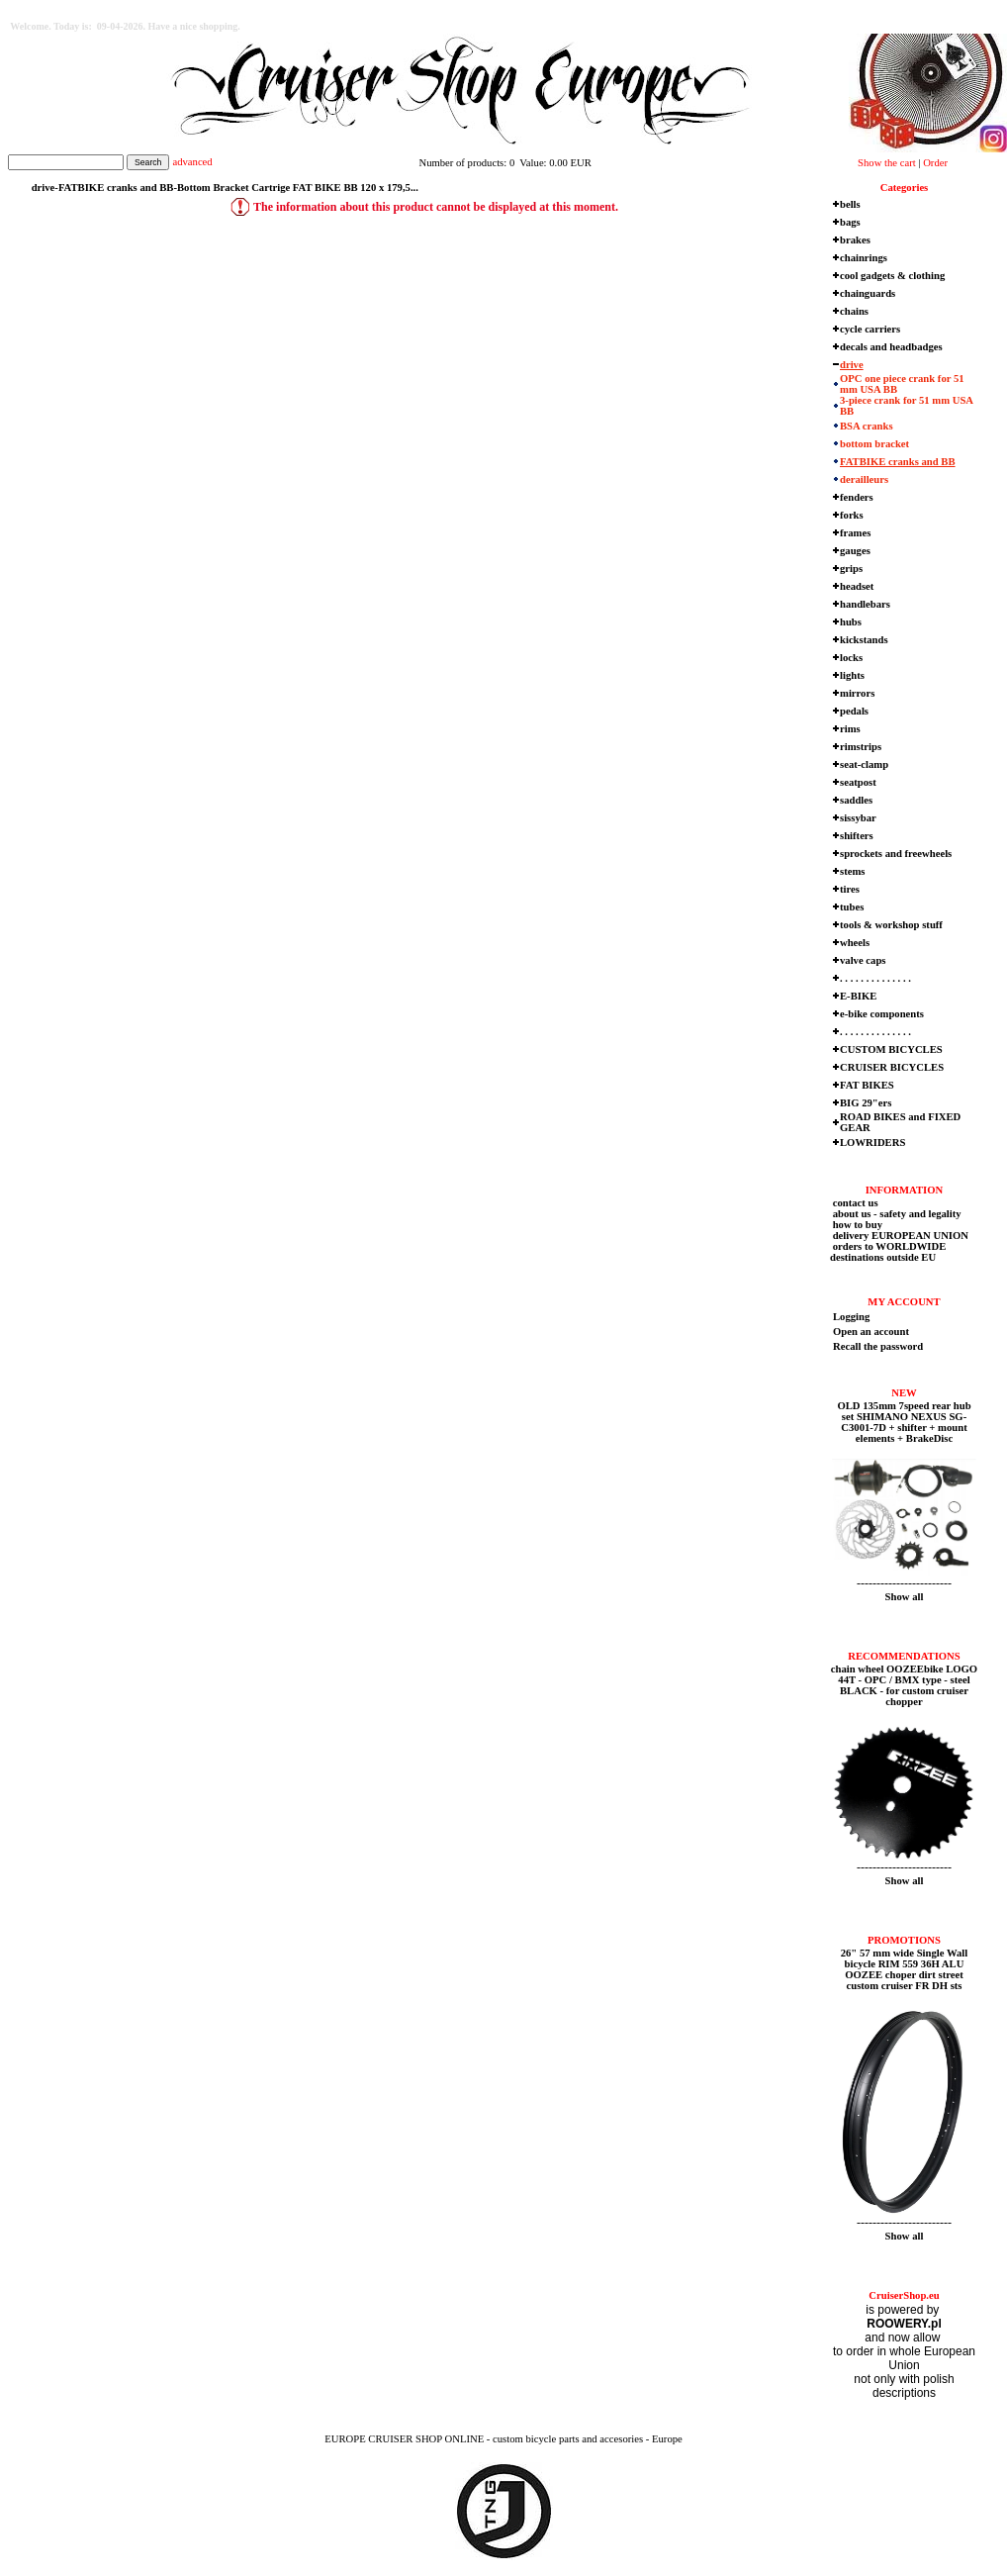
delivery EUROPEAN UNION (899, 1235)
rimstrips (860, 746)
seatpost (858, 782)
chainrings (863, 257)
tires (850, 889)
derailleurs (864, 479)
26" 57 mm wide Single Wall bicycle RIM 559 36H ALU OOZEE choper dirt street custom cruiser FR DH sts (904, 1969)
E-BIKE (858, 996)
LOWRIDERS (872, 1142)
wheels (855, 942)
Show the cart (887, 162)
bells (850, 204)
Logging (851, 1316)
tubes (852, 907)
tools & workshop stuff (891, 924)
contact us (854, 1202)
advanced (192, 161)
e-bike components (882, 1013)
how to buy (856, 1224)
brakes (855, 240)
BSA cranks (866, 426)
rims (850, 728)
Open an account (871, 1331)
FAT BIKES (867, 1085)
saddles (856, 800)
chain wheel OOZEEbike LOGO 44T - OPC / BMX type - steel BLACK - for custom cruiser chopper (904, 1685)
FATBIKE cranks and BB (898, 461)
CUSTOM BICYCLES (891, 1049)
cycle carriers (870, 329)
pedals (854, 711)
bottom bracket (874, 443)
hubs (851, 622)
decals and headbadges (891, 346)
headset (856, 586)
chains (854, 311)
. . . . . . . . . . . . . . (875, 978)
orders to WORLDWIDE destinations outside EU (888, 1252)
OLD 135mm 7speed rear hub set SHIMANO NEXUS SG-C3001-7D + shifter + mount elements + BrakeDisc (903, 1422)
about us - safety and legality (895, 1213)
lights (852, 675)
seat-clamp (864, 764)
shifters (856, 835)
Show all (904, 1596)
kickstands (864, 639)
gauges (855, 550)
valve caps (862, 960)
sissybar (858, 817)
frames (855, 532)
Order (935, 162)
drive (852, 364)
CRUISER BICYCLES (892, 1067)
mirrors (857, 693)
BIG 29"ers (865, 1102)
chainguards (867, 293)
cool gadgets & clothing (892, 275)
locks (851, 657)
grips (851, 568)
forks (852, 515)
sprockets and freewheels (896, 853)
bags (850, 222)
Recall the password (878, 1346)
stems (852, 871)
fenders (856, 497)
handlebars (865, 604)
